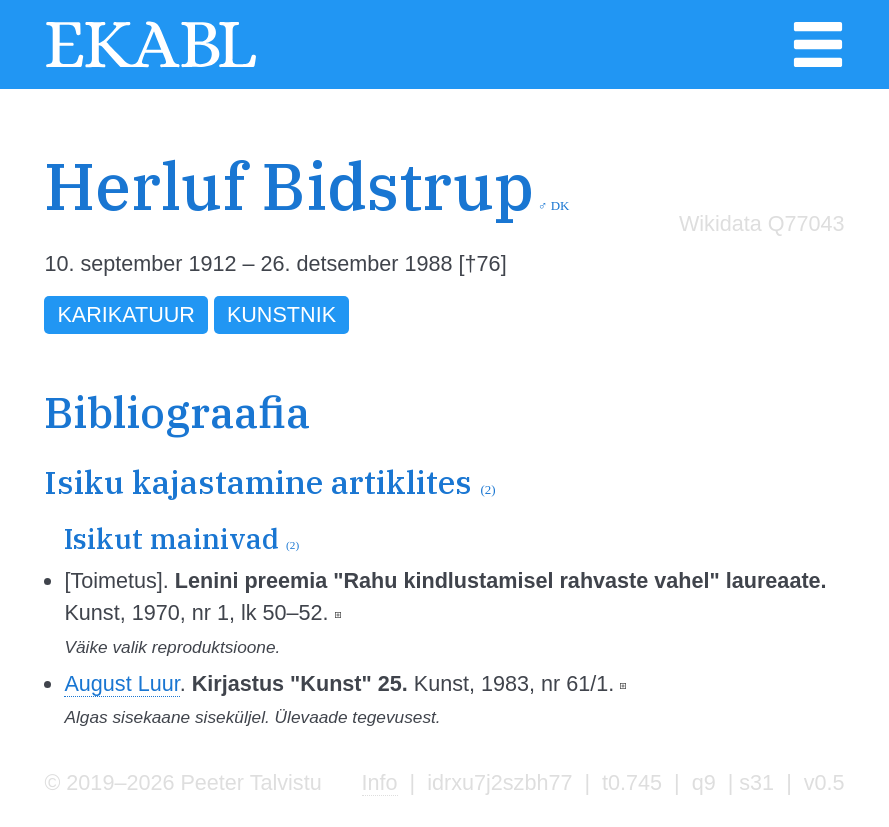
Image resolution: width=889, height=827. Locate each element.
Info (380, 782)
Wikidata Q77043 (762, 223)
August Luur (121, 683)
